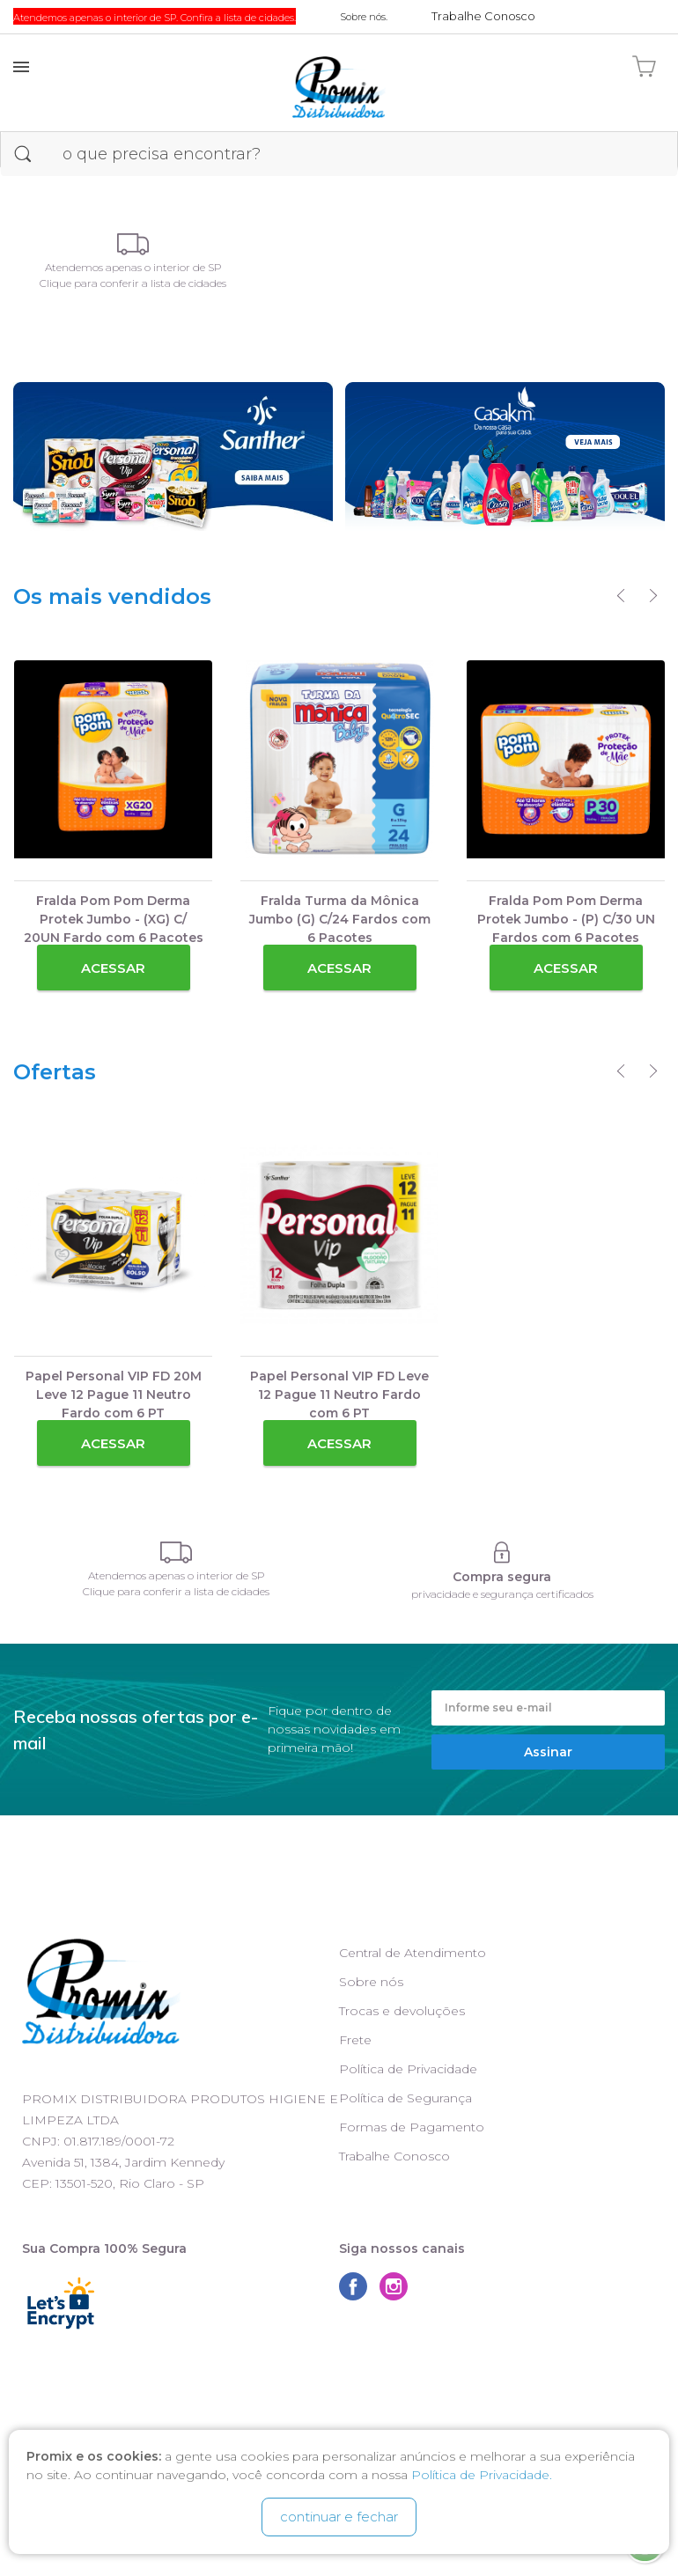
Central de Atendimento (412, 1953)
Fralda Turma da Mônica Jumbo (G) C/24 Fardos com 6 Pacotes (340, 919)
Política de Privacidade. (481, 2475)
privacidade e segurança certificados (502, 1594)
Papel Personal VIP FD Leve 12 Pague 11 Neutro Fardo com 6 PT (339, 1394)
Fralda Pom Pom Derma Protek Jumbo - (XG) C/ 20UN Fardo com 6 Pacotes (113, 919)
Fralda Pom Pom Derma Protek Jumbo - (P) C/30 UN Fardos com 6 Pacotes (566, 919)
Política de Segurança (405, 2098)
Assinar (548, 1752)
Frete (355, 2040)
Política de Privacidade (408, 2069)
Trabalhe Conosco (394, 2156)
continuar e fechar (339, 2516)
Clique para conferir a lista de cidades (133, 283)
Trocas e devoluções (402, 2011)
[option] (113, 827)
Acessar (113, 968)
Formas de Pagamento (411, 2127)
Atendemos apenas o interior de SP (133, 267)
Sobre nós (371, 1982)
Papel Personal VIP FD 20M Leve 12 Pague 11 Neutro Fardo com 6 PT (114, 1394)
